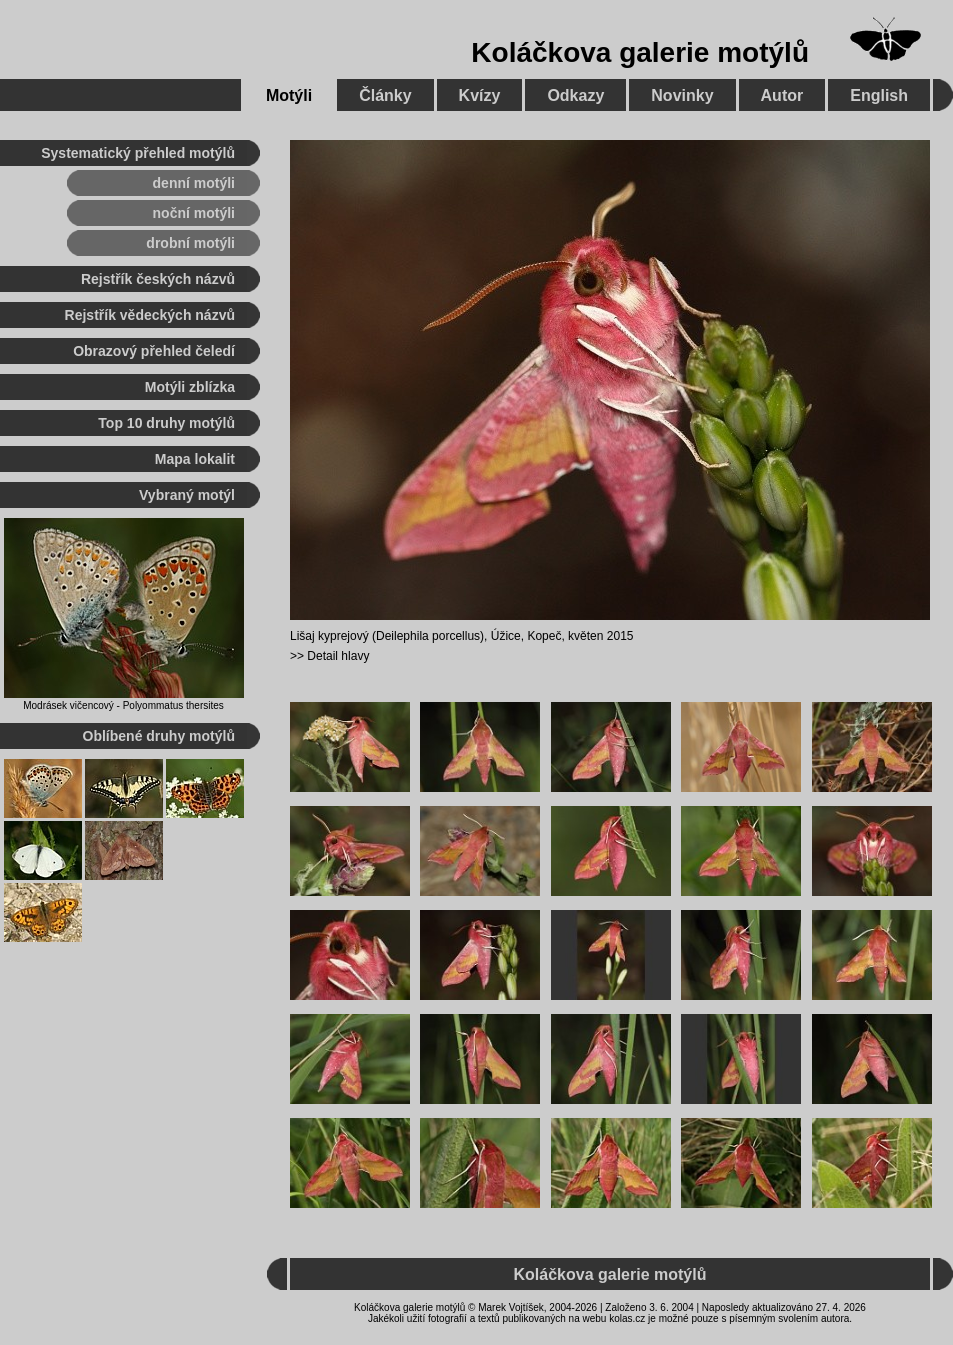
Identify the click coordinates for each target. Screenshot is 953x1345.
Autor (782, 95)
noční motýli (194, 213)
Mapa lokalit (195, 459)
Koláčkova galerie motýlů (640, 52)
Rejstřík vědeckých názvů (150, 315)
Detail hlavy (338, 656)
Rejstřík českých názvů (158, 279)
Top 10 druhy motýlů (166, 423)
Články (385, 95)
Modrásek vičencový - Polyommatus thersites (123, 705)
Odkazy (575, 95)
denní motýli (194, 183)
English (879, 95)
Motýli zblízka (190, 387)
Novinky (682, 95)
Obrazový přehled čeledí (154, 351)
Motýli (289, 95)
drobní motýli (190, 243)
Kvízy (480, 95)
